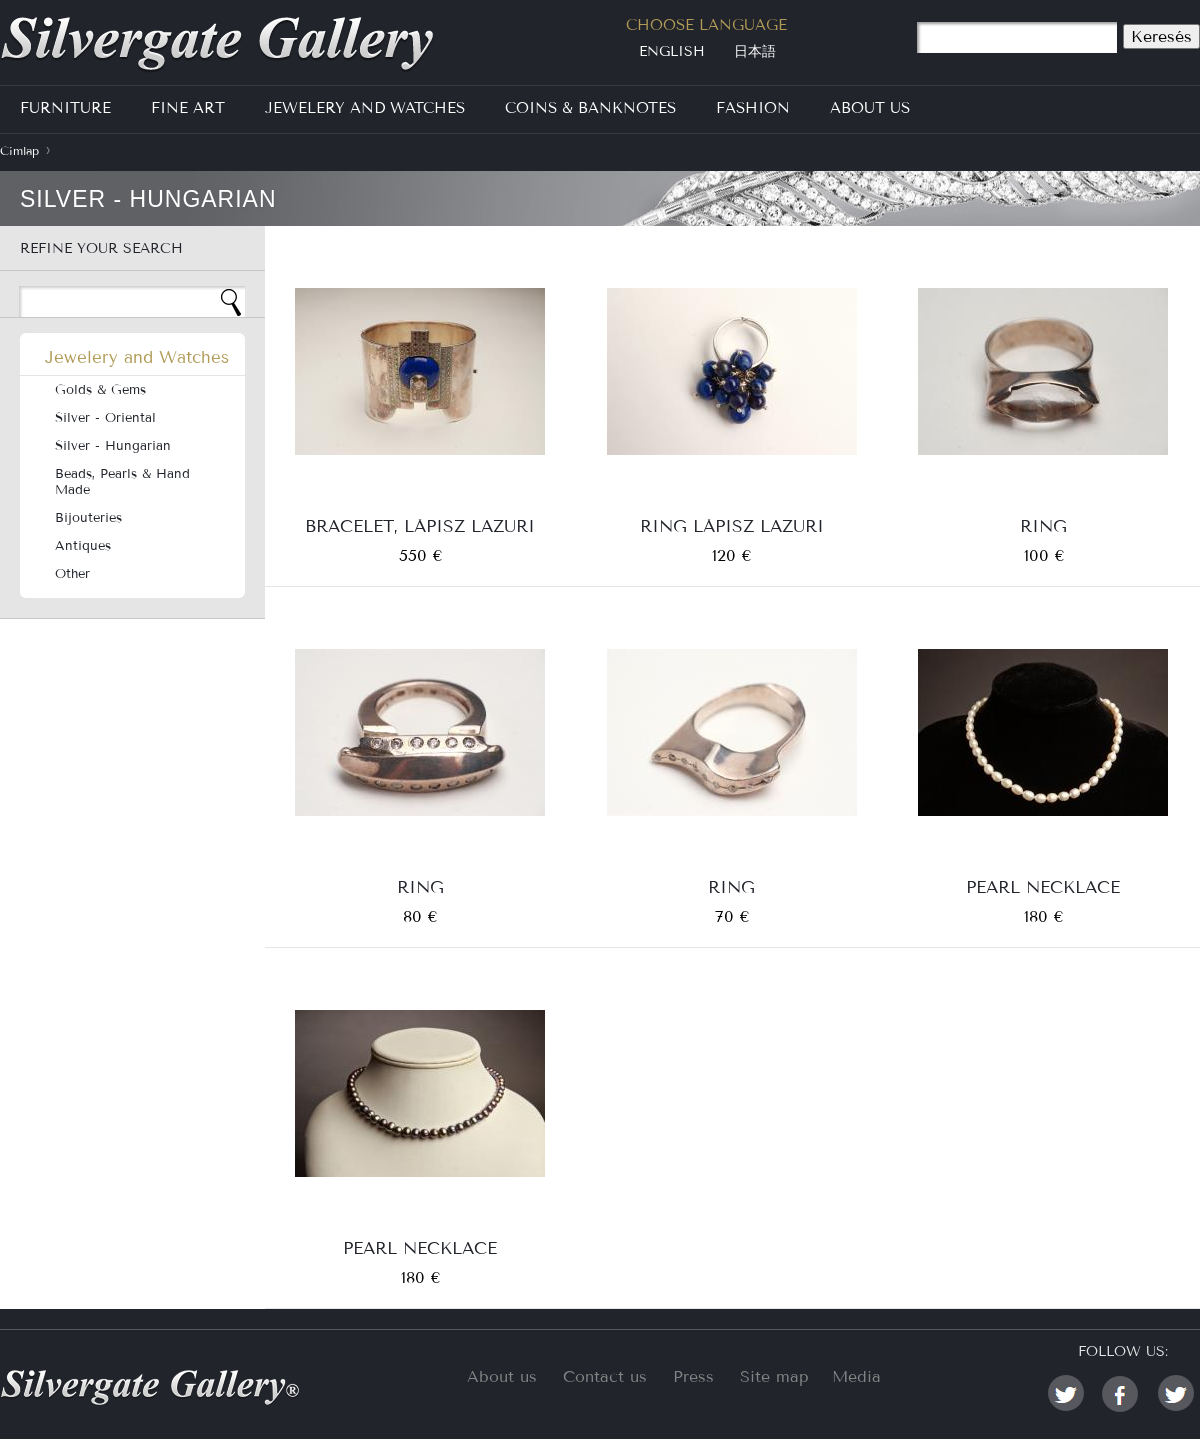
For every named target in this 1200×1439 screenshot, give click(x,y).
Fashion (753, 108)
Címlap (19, 150)
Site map (774, 1376)
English (672, 51)
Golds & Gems (100, 390)
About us (502, 1376)
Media (856, 1376)
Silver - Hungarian (113, 446)
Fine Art (188, 108)
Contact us (605, 1376)
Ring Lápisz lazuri (732, 525)
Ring (1043, 525)
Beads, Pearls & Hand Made (122, 482)
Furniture (65, 108)
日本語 (755, 51)
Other (72, 574)
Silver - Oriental (105, 418)
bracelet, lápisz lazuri (420, 525)
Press (693, 1376)
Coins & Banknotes (590, 108)
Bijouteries (88, 518)
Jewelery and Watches (365, 108)
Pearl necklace (1043, 886)
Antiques (83, 546)
